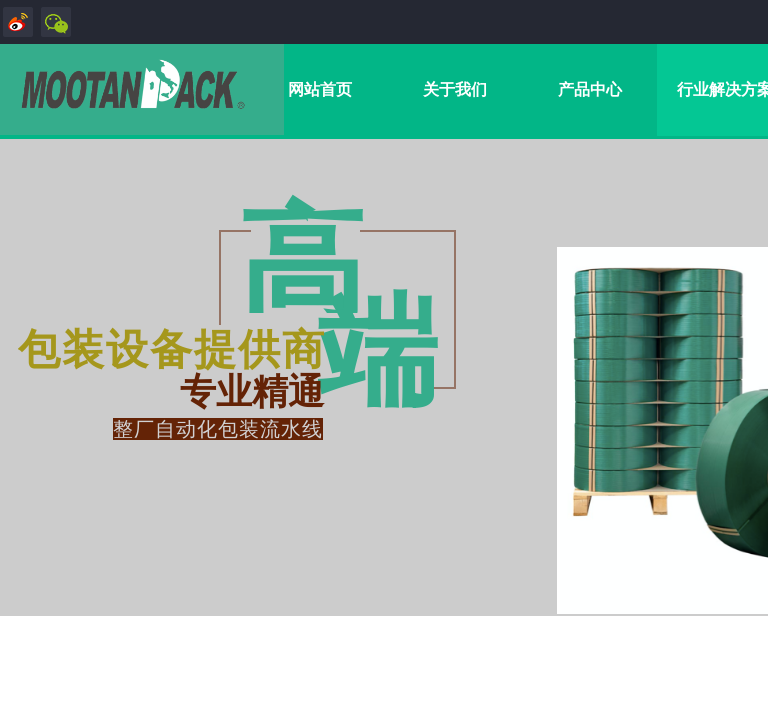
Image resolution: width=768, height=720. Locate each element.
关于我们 (455, 89)
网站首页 (320, 89)
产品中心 (590, 89)
